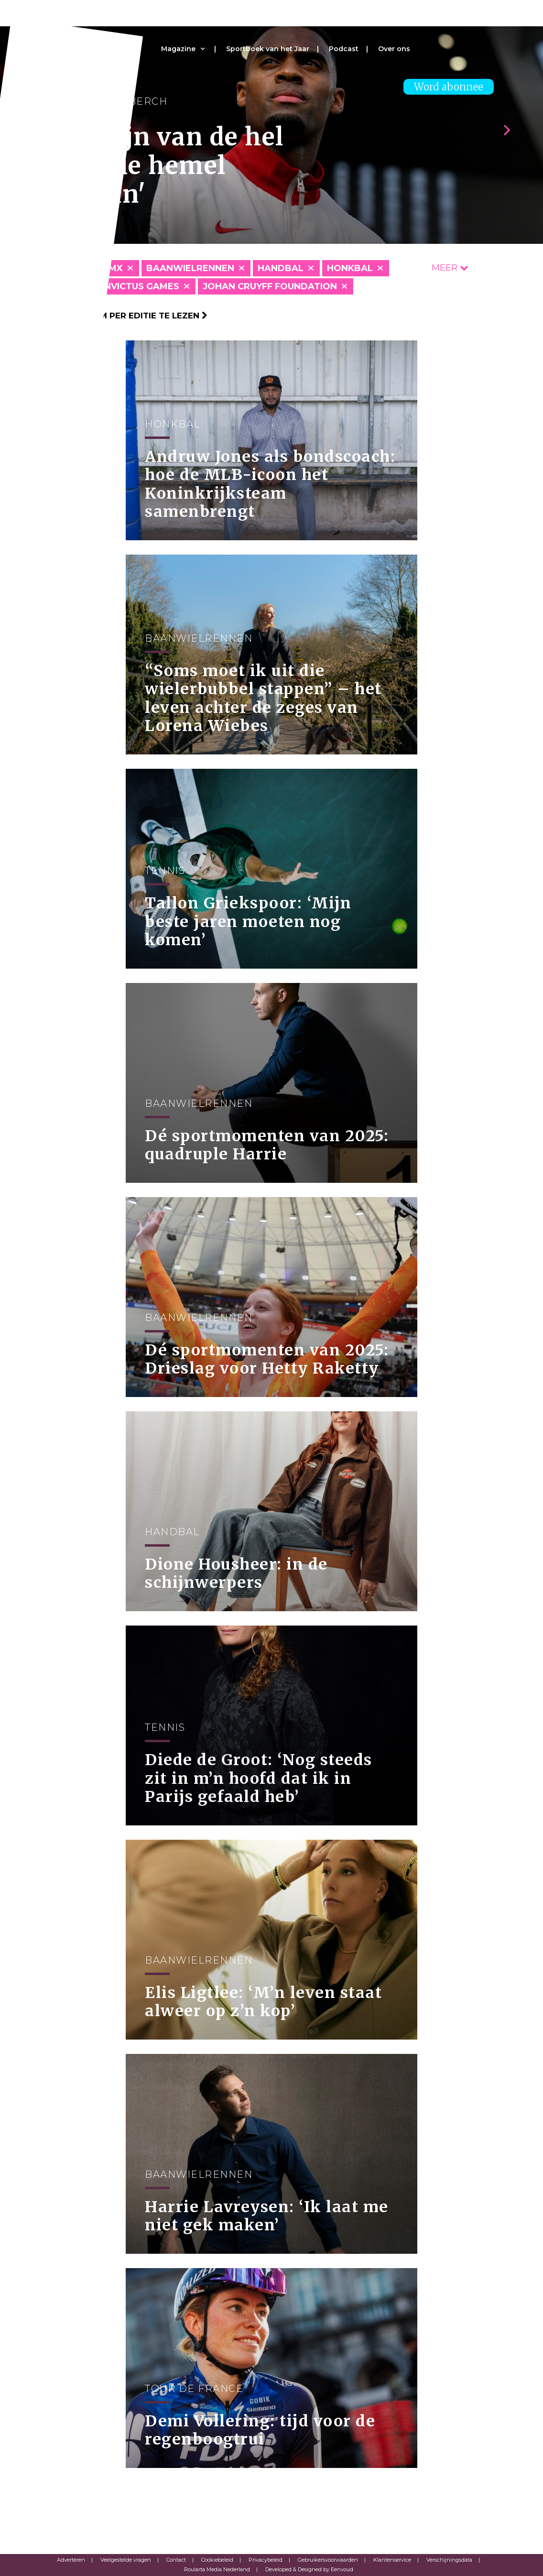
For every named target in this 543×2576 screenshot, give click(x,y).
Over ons (394, 48)
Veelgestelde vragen (125, 2559)
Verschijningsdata (449, 2559)
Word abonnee (448, 87)
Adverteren (71, 2559)
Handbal (281, 268)
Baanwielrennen (190, 268)
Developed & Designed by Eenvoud (309, 2569)
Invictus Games (140, 286)
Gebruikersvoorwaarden (328, 2559)
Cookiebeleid (217, 2559)
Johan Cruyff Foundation (270, 286)
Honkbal (350, 268)
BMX (112, 268)
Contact (176, 2559)
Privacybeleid (265, 2559)
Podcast (343, 48)
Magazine (178, 48)
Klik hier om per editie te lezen (128, 315)
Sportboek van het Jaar (267, 48)
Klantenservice (392, 2559)
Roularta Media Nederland (217, 2569)
